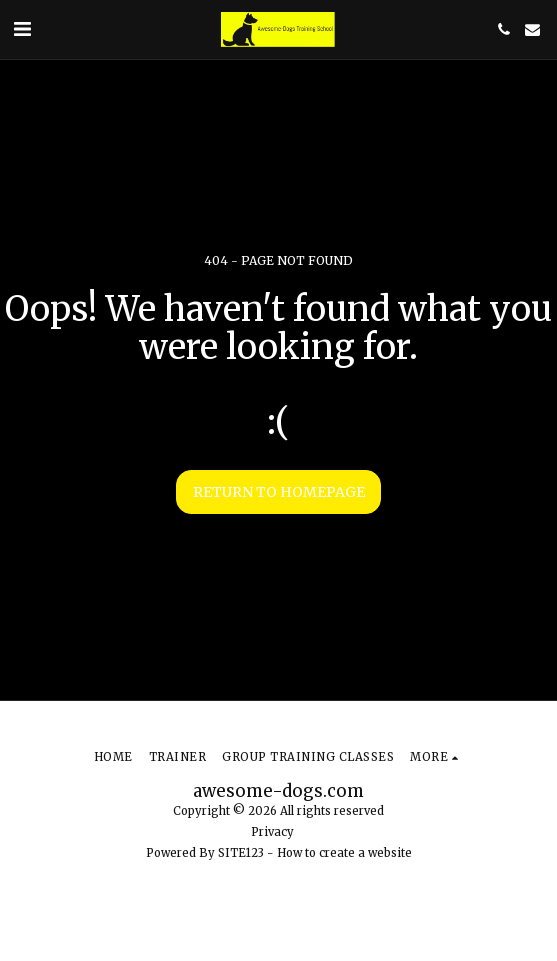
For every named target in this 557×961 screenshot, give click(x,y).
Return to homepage (279, 492)
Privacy (272, 832)
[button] (22, 28)
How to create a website (344, 853)
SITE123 (241, 853)
